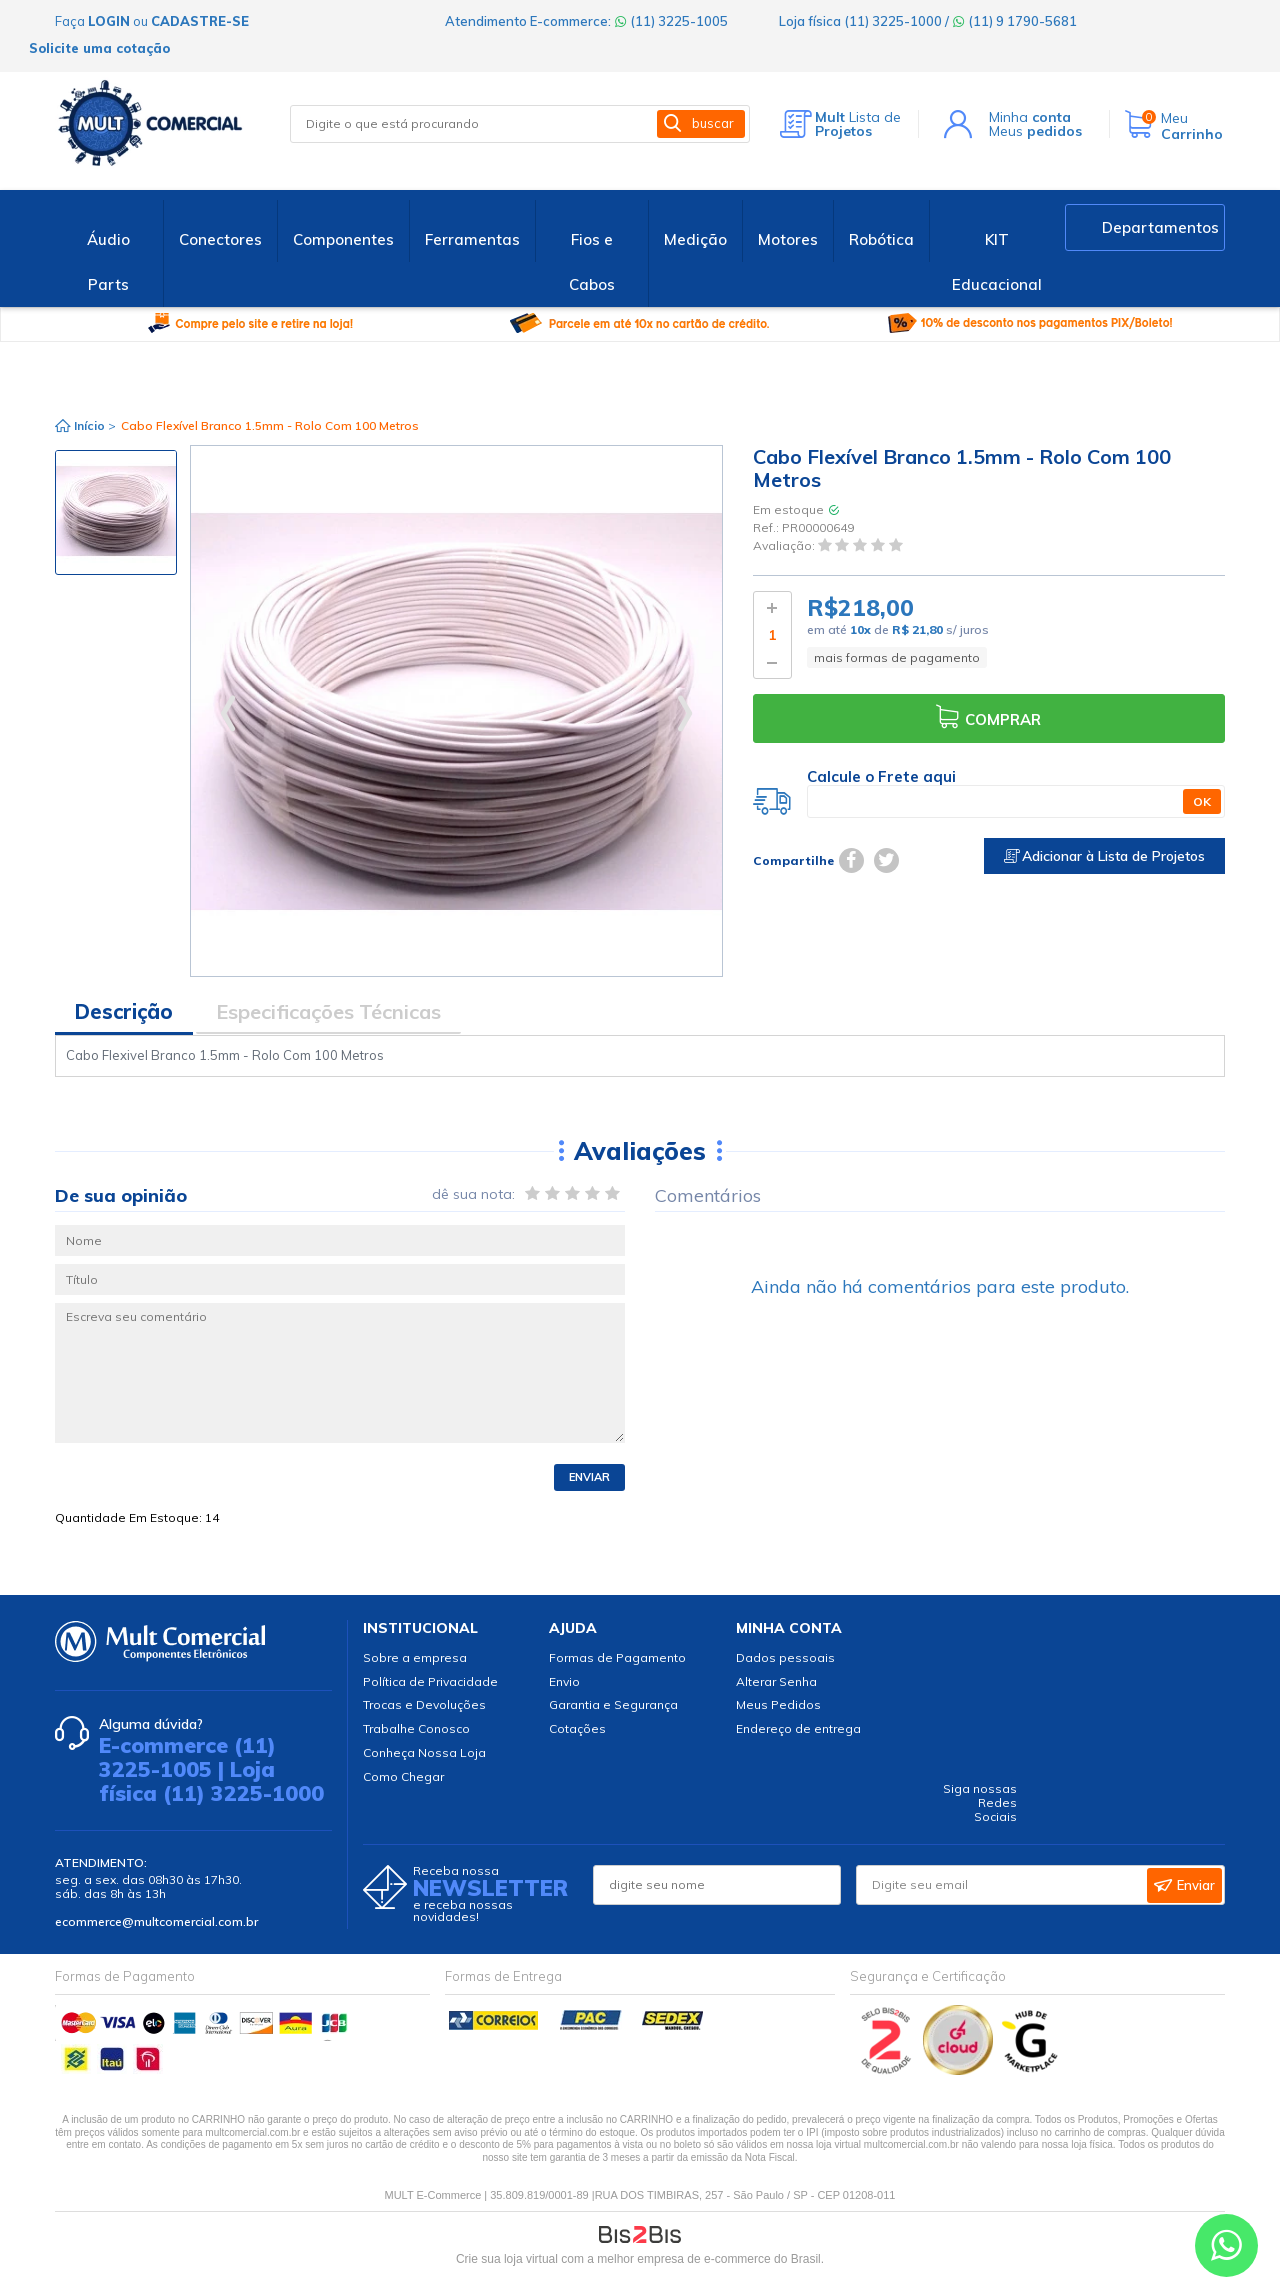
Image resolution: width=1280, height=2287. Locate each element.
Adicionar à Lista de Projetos (1104, 856)
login (109, 21)
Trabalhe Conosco (416, 1728)
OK (1202, 801)
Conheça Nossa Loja (424, 1752)
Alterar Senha (776, 1681)
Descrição (124, 1011)
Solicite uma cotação (99, 48)
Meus (1035, 131)
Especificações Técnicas (328, 1011)
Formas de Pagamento (617, 1657)
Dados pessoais (785, 1657)
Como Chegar (403, 1776)
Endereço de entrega (798, 1728)
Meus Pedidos (778, 1704)
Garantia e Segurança (613, 1704)
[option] (116, 512)
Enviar (589, 1477)
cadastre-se (200, 21)
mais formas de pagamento (897, 657)
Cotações (577, 1728)
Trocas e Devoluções (424, 1704)
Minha (1030, 117)
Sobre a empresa (415, 1657)
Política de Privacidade (430, 1681)
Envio (564, 1681)
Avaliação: (785, 546)
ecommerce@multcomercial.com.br (156, 1921)
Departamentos (1160, 227)
